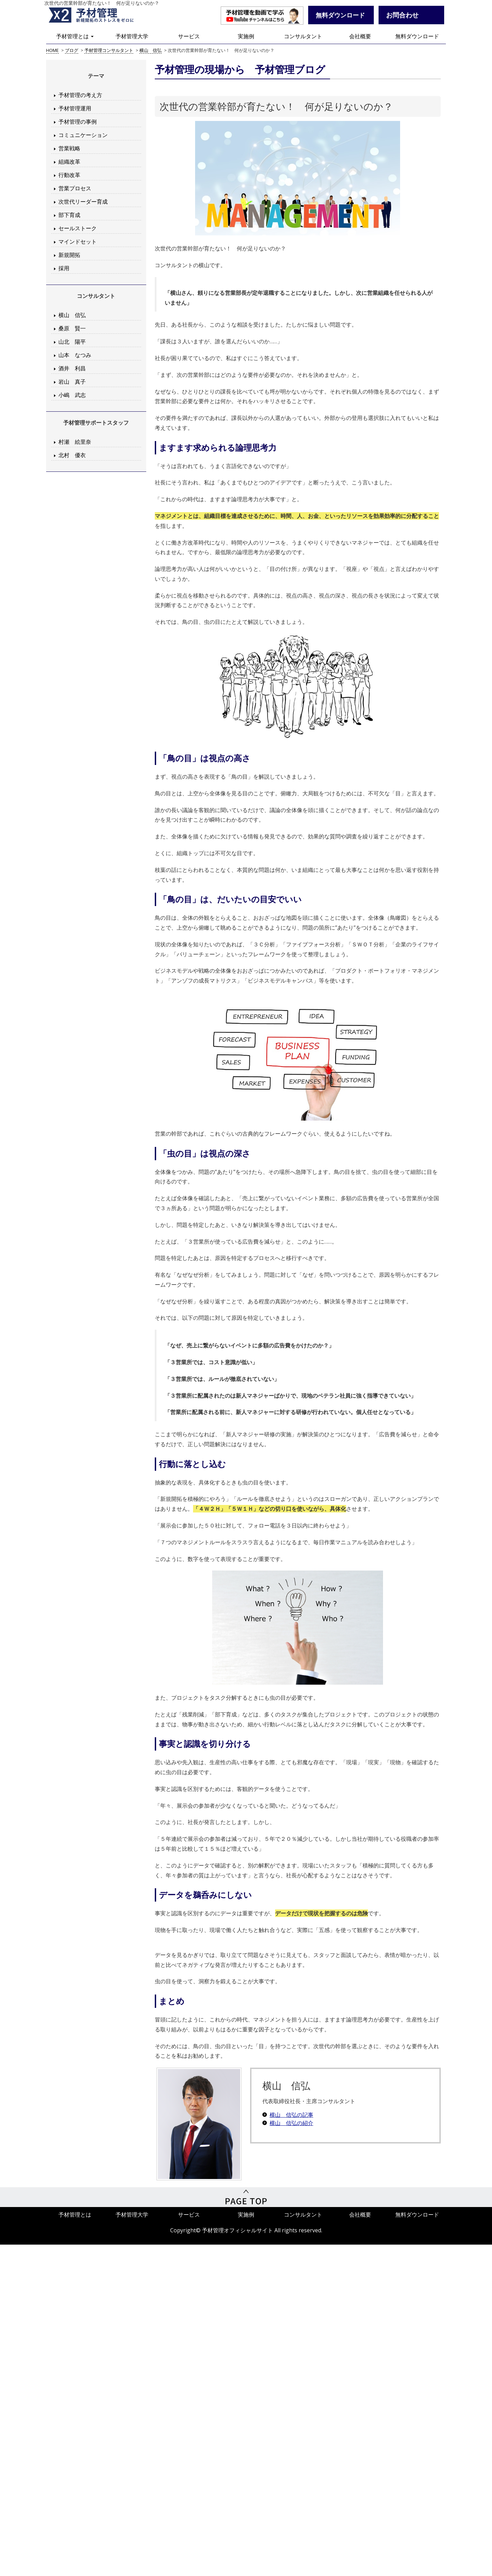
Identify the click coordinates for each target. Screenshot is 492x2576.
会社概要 (360, 36)
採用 (63, 268)
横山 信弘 (72, 315)
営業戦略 (69, 148)
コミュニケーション (83, 135)
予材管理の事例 (77, 121)
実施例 (246, 36)
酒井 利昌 (72, 368)
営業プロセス (74, 188)
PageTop (246, 2197)
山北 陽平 (72, 341)
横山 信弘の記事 (291, 2115)
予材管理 (99, 15)
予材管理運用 (74, 108)
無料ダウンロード (417, 36)
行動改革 (69, 175)
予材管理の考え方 (80, 95)
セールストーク (77, 228)
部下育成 (69, 215)
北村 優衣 (72, 455)
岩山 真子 (72, 381)
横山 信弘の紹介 (291, 2123)
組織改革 (69, 161)
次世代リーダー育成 (83, 201)
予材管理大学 (131, 36)
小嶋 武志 (72, 395)
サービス (189, 36)
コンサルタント (303, 36)
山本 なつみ (74, 355)
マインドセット (77, 241)
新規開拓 (69, 255)
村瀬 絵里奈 (74, 442)
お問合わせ (402, 14)
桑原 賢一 (72, 328)
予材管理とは (75, 36)
